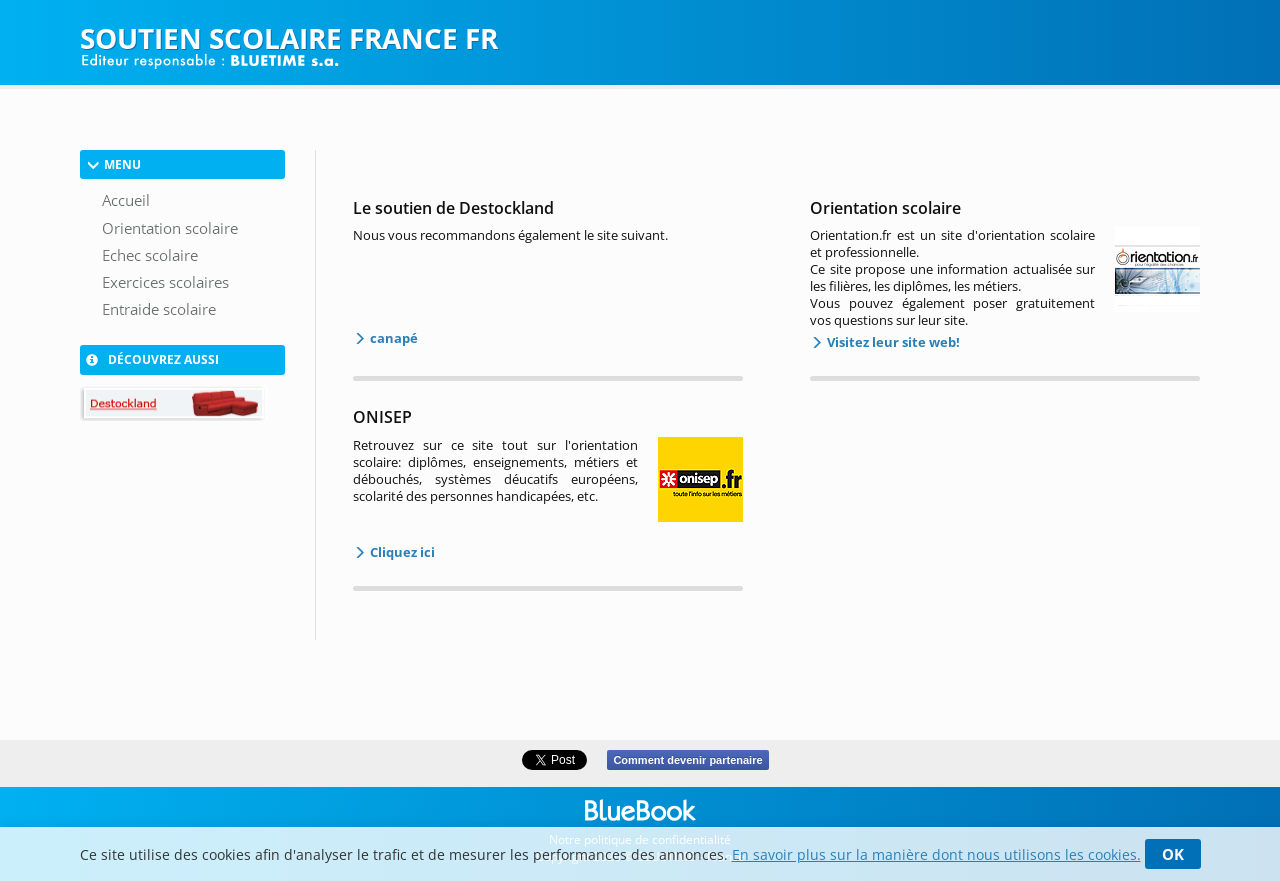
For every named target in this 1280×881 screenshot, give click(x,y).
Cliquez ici (401, 552)
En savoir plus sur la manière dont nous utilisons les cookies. (936, 854)
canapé (392, 338)
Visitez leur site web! (892, 342)
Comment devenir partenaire (687, 760)
